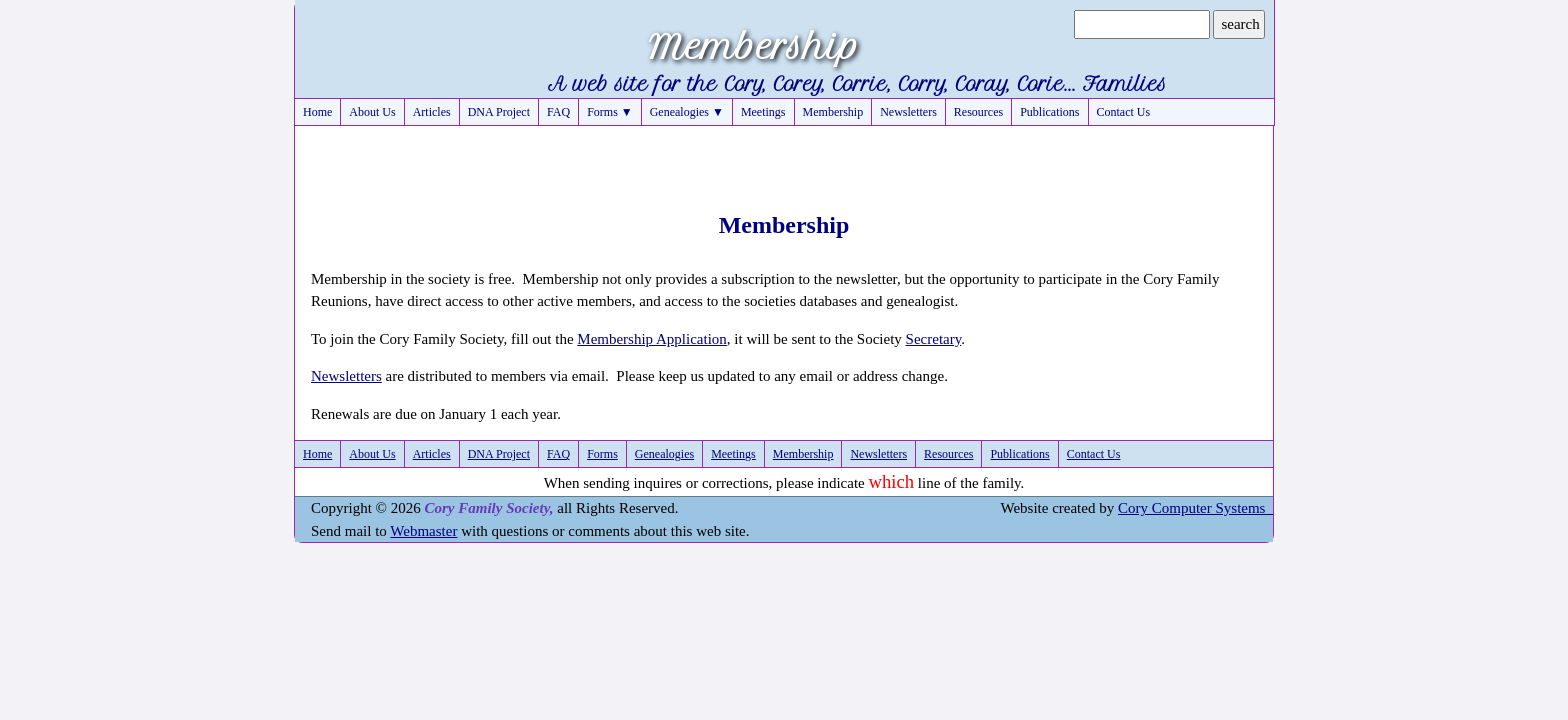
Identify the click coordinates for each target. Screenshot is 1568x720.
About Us (372, 112)
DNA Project (499, 112)
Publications (1049, 112)
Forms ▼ (610, 112)
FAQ (558, 112)
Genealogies (664, 454)
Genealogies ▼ (687, 112)
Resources (978, 112)
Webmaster (423, 531)
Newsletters (908, 112)
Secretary (934, 339)
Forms (602, 454)
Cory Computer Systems (1195, 508)
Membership (833, 112)
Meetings (763, 112)
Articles (432, 112)
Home (317, 112)
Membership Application (652, 339)
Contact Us (1124, 112)
